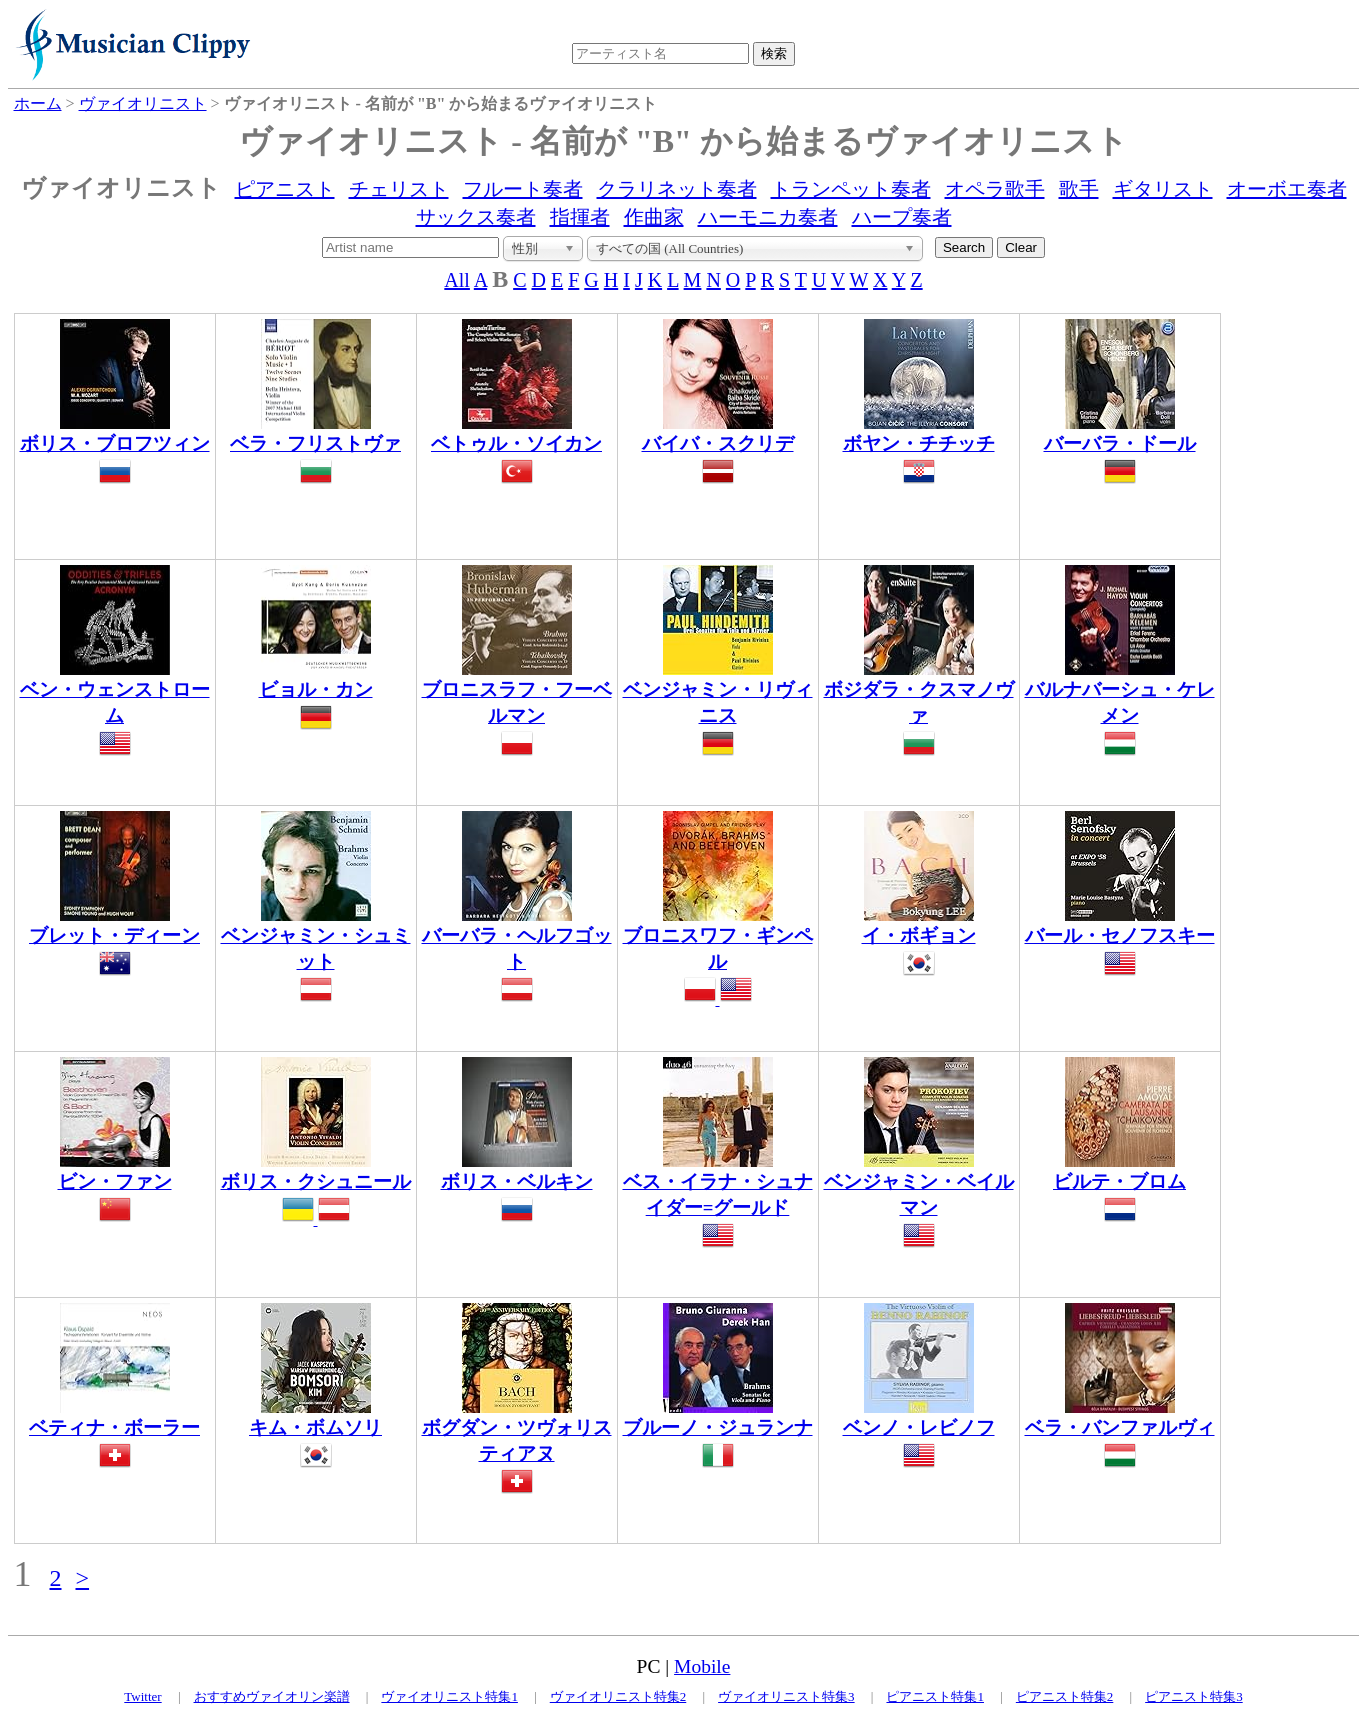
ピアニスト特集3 (1194, 1696)
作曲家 (654, 217)
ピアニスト (285, 189)
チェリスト (399, 189)
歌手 (1079, 189)
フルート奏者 (523, 189)
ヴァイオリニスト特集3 (786, 1696)
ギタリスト (1163, 189)
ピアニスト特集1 (935, 1696)
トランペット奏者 (851, 189)
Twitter (142, 1696)
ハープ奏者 (902, 217)
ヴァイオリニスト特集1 (449, 1696)
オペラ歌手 (995, 189)
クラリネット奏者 (677, 189)
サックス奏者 (476, 217)
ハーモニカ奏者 (768, 217)
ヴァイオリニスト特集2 (618, 1696)
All (457, 280)
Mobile (702, 1666)
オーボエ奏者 (1287, 189)
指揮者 (580, 217)
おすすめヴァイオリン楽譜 (272, 1696)
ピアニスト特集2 (1065, 1696)
